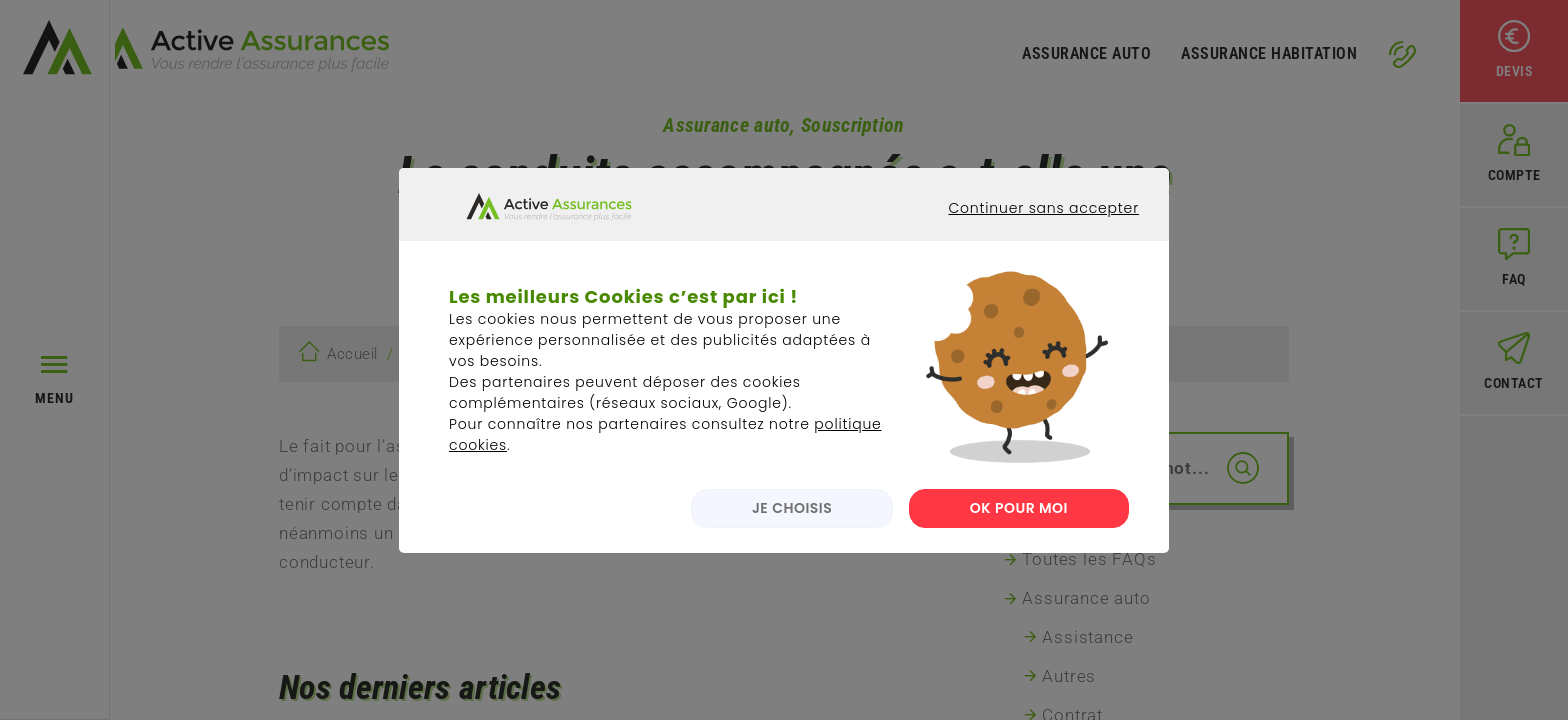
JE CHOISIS (787, 524)
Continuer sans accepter (1029, 242)
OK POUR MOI (1019, 524)
